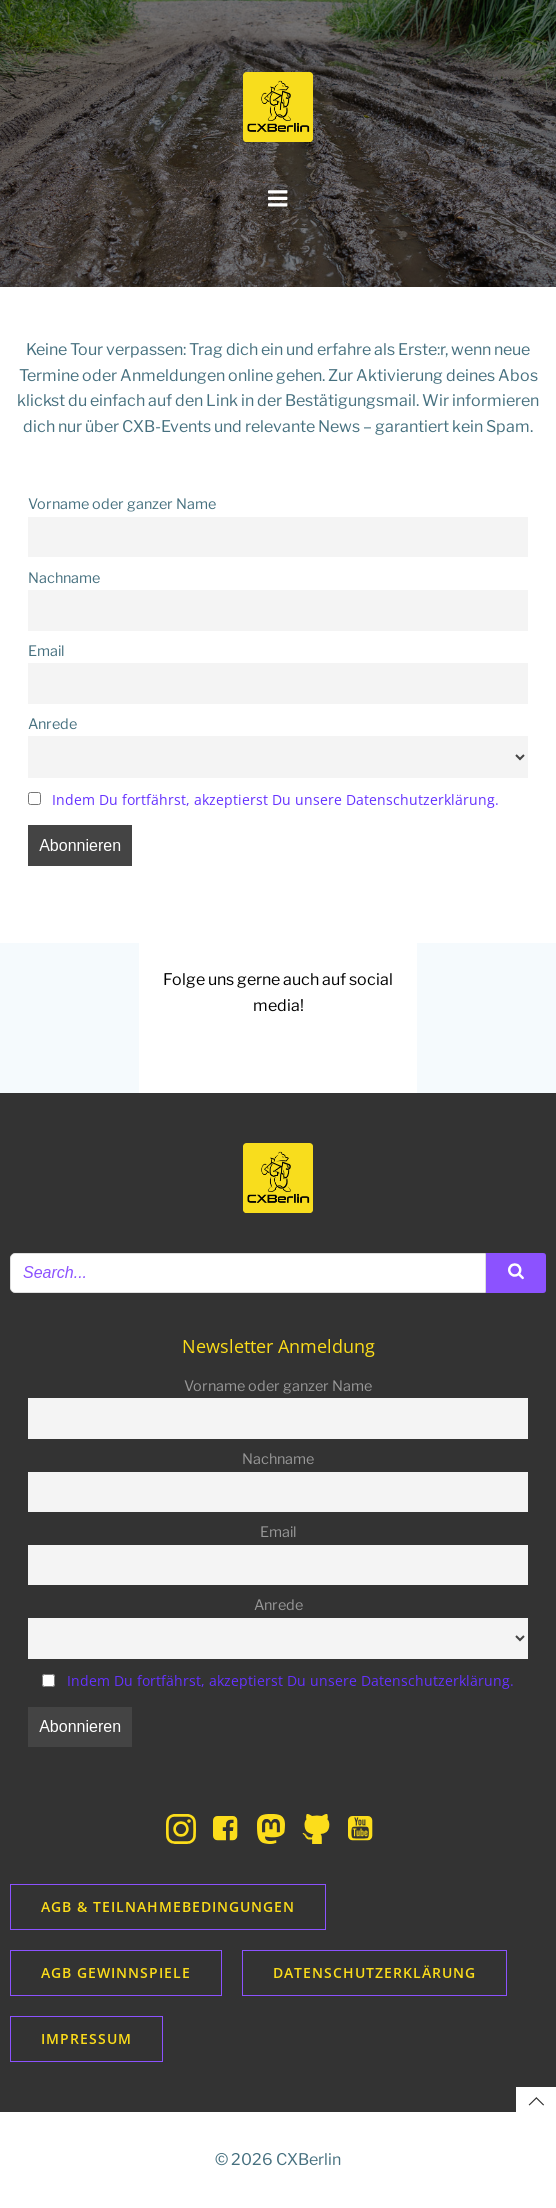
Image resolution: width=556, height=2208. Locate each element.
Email (46, 651)
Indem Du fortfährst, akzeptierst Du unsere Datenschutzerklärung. (275, 799)
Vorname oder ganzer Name (122, 504)
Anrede (52, 724)
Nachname (64, 578)
